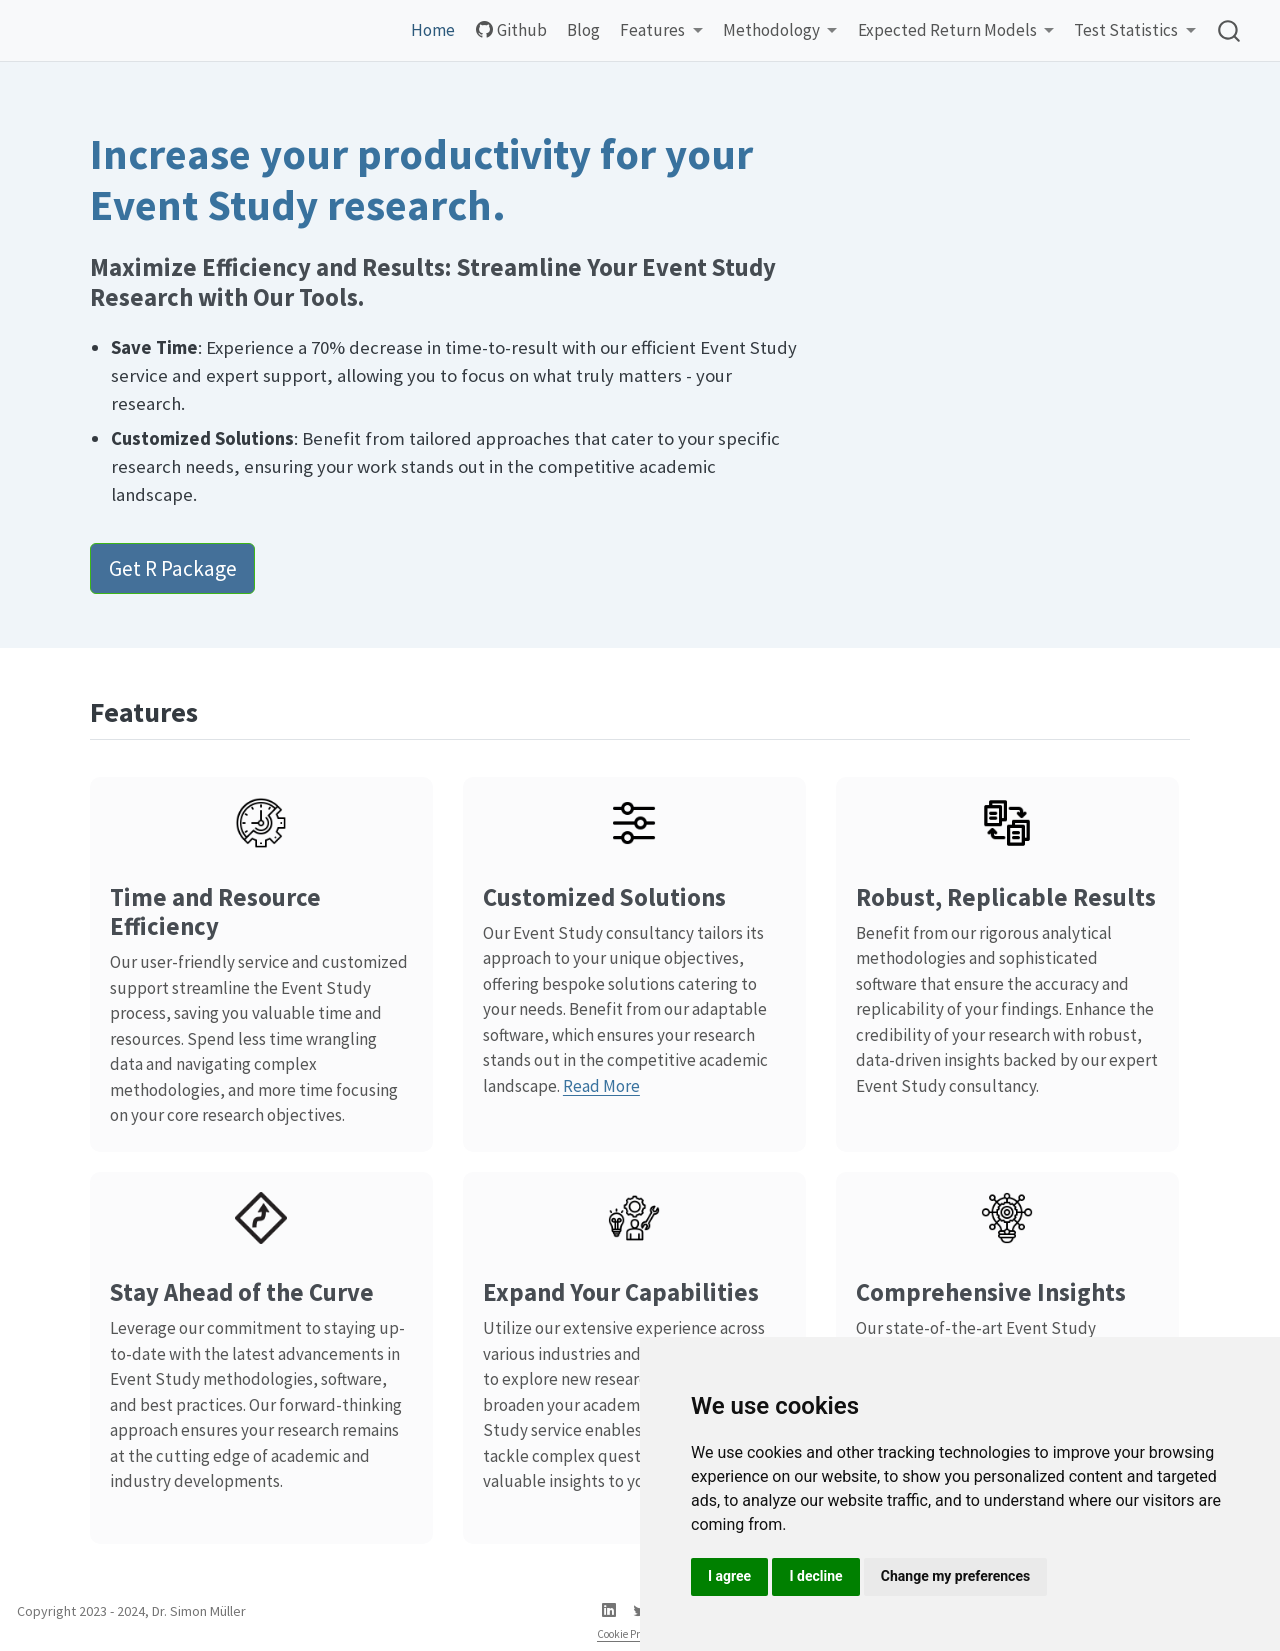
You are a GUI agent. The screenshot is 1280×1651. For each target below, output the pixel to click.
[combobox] (1230, 30)
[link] (661, 31)
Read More (601, 1086)
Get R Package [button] (173, 568)
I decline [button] (815, 1576)
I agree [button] (729, 1576)
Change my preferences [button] (955, 1576)
